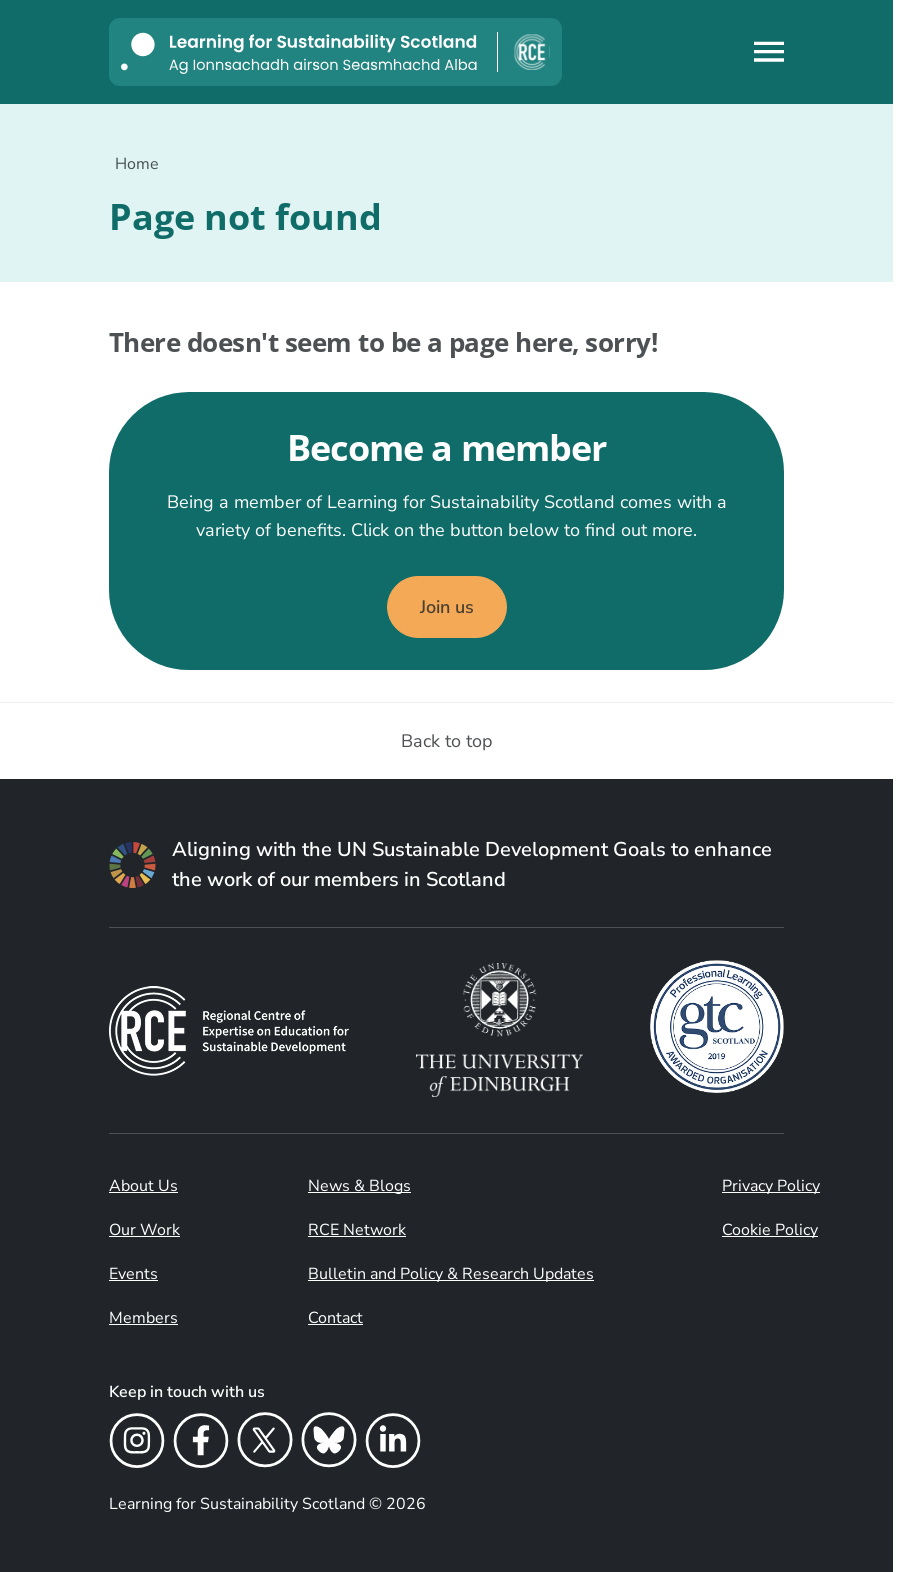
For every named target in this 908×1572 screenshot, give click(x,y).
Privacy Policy (771, 1186)
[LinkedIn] (393, 1444)
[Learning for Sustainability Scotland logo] (335, 52)
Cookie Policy (770, 1230)
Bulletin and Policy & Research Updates (451, 1274)
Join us (447, 607)
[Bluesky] (329, 1444)
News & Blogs (359, 1186)
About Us (143, 1186)
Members (143, 1318)
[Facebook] (201, 1444)
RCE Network (357, 1230)
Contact (335, 1318)
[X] (265, 1444)
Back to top (447, 741)
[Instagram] (137, 1444)
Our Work (144, 1230)
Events (133, 1274)
